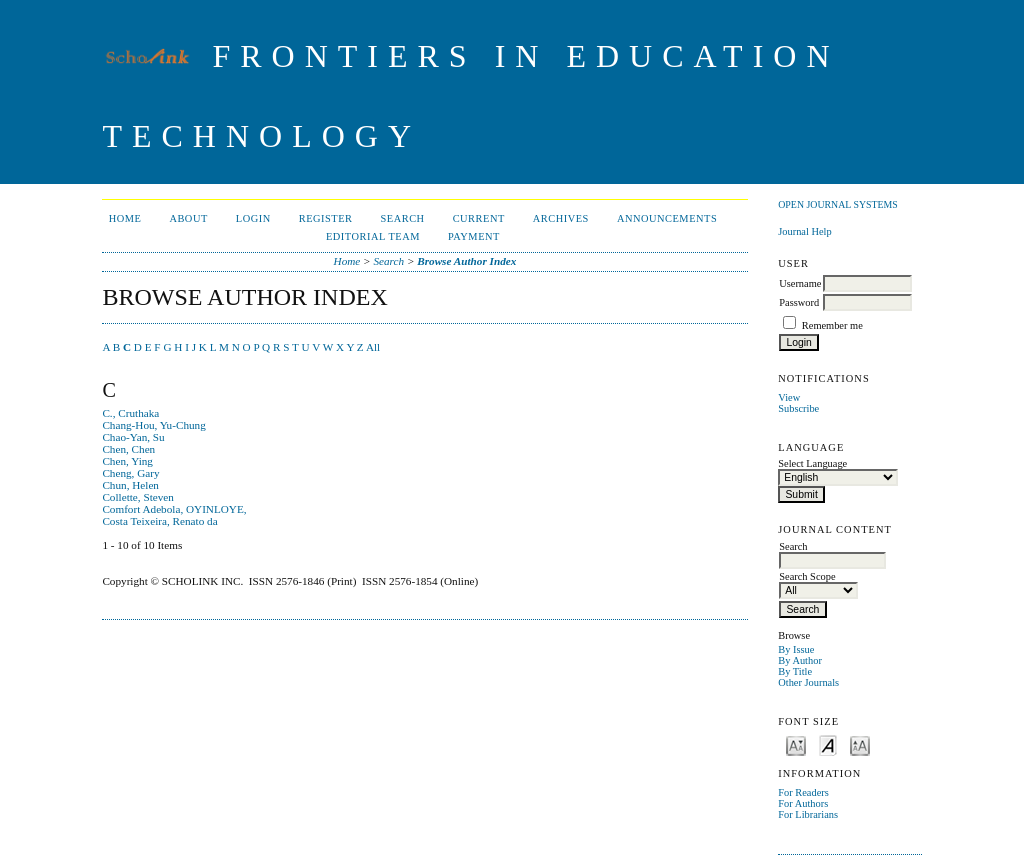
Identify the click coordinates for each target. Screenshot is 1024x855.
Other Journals (808, 682)
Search (403, 218)
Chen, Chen (128, 449)
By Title (795, 671)
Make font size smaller (796, 744)
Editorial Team (373, 236)
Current (479, 218)
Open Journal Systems (838, 204)
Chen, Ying (127, 461)
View (789, 397)
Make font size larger (860, 744)
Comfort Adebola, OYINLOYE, (174, 509)
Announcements (667, 218)
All (373, 347)
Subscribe (798, 408)
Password (799, 302)
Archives (561, 218)
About (188, 218)
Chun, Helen (130, 485)
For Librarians (808, 814)
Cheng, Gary (130, 473)
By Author (800, 660)
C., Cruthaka (130, 413)
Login (253, 218)
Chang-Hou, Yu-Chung (153, 425)
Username (800, 283)
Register (326, 218)
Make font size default (828, 744)
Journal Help (804, 231)
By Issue (796, 649)
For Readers (803, 792)
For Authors (803, 803)
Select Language (812, 463)
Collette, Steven (137, 497)
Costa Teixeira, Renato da (159, 521)
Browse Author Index (466, 261)
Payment (474, 236)
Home (125, 218)
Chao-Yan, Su (133, 437)
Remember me (832, 325)
